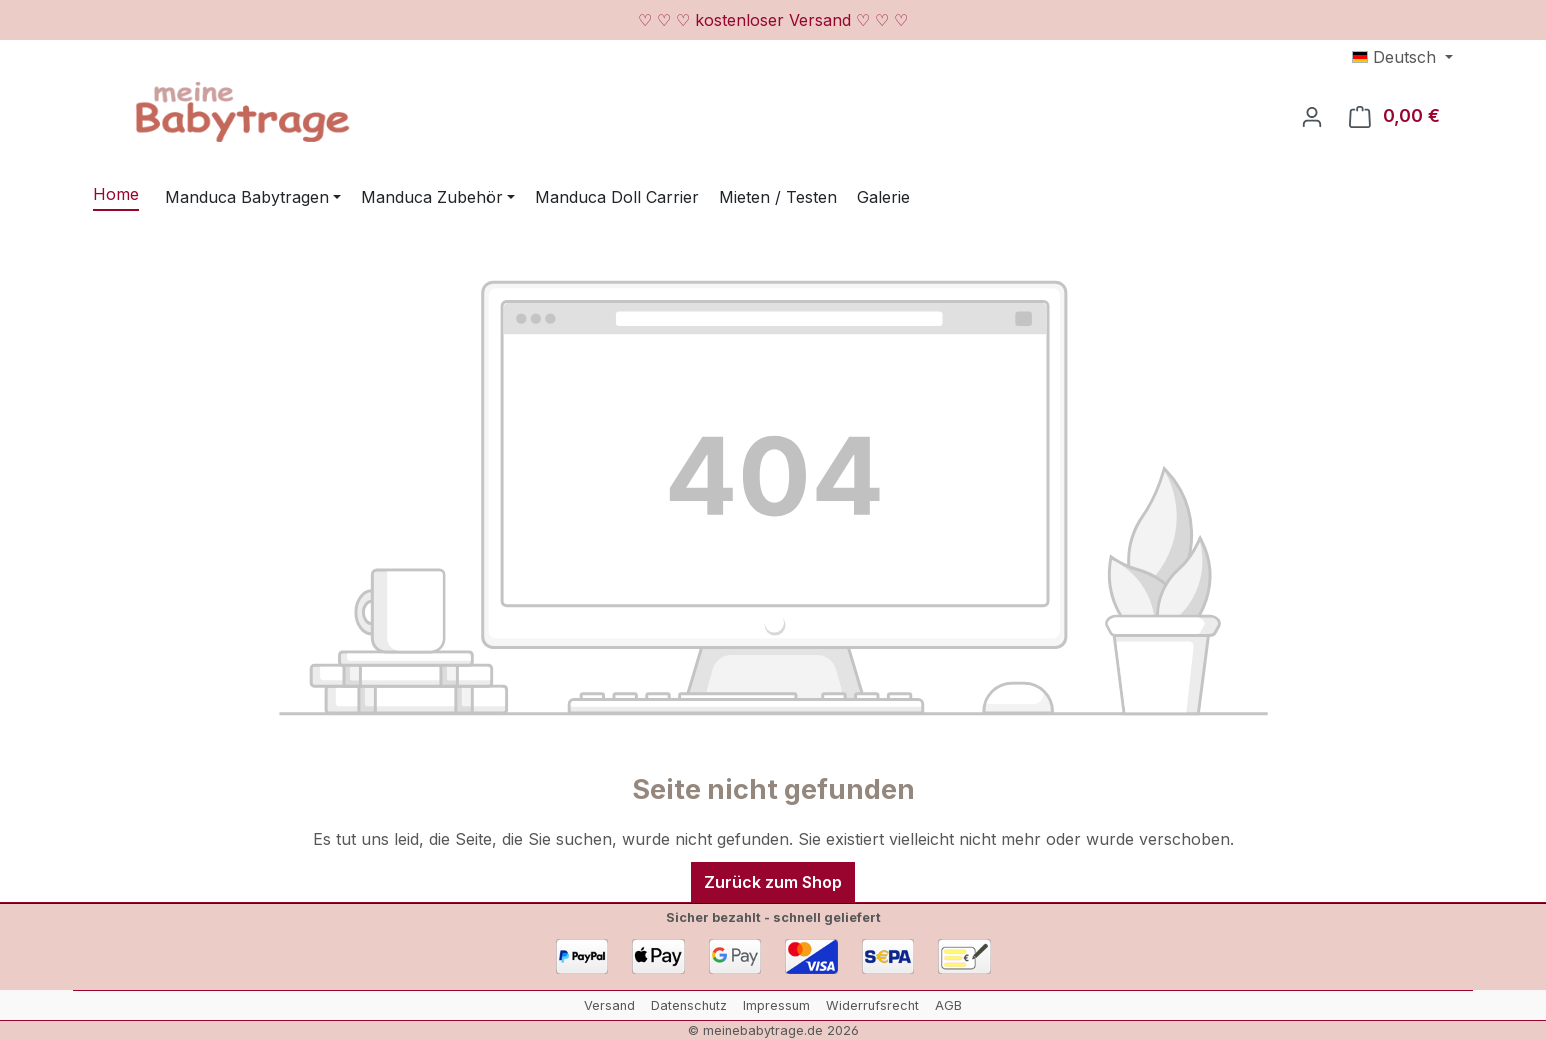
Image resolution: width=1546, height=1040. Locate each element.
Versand (609, 1005)
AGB (948, 1005)
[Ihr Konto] (1312, 116)
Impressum (776, 1005)
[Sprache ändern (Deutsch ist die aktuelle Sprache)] (1402, 57)
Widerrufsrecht (872, 1005)
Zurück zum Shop (773, 882)
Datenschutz (689, 1005)
